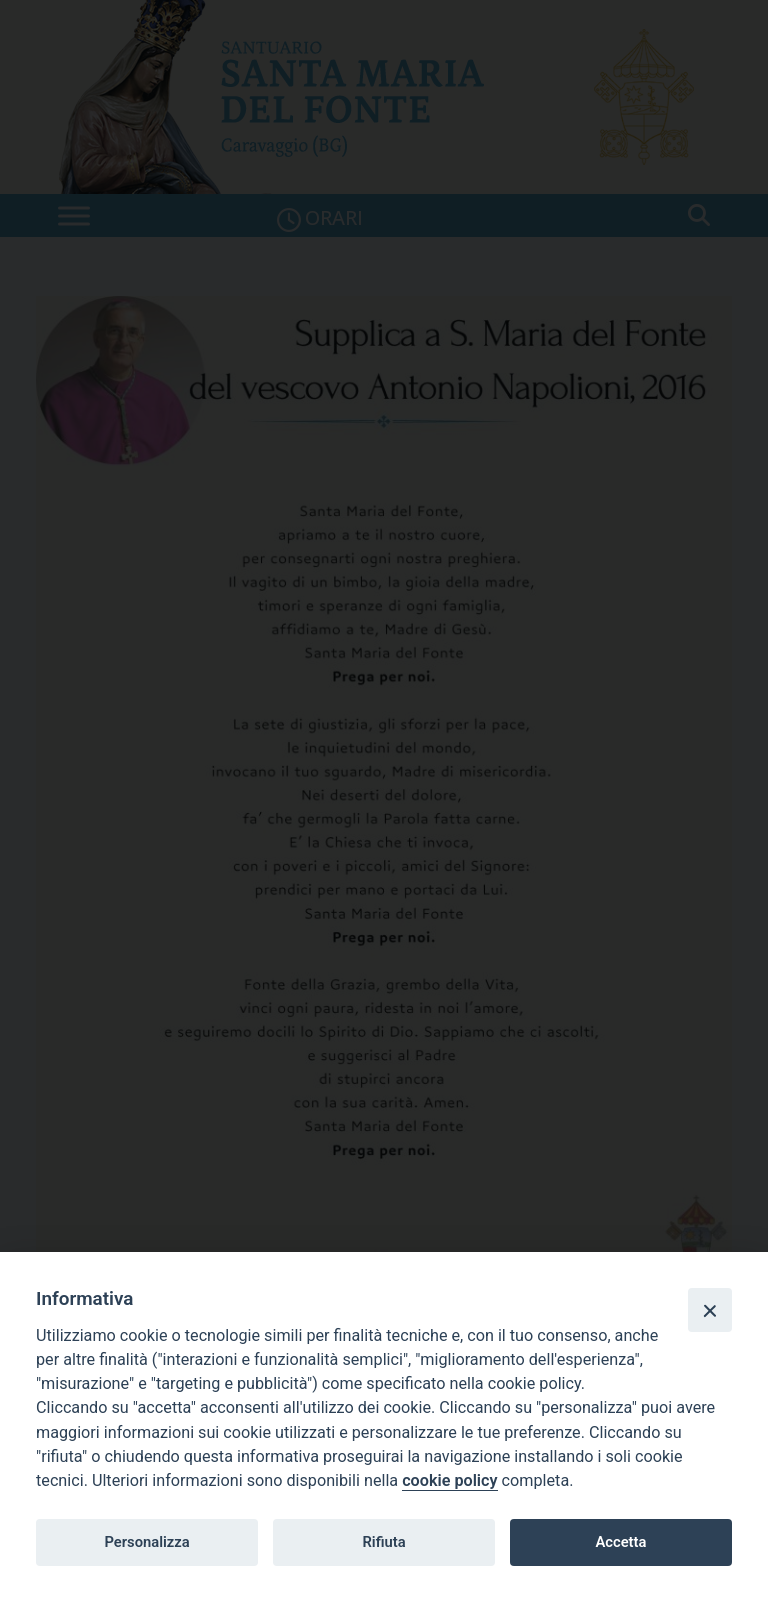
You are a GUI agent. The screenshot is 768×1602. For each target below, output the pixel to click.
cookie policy (449, 1480)
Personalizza (146, 1542)
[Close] (710, 1310)
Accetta (620, 1542)
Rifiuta (383, 1542)
